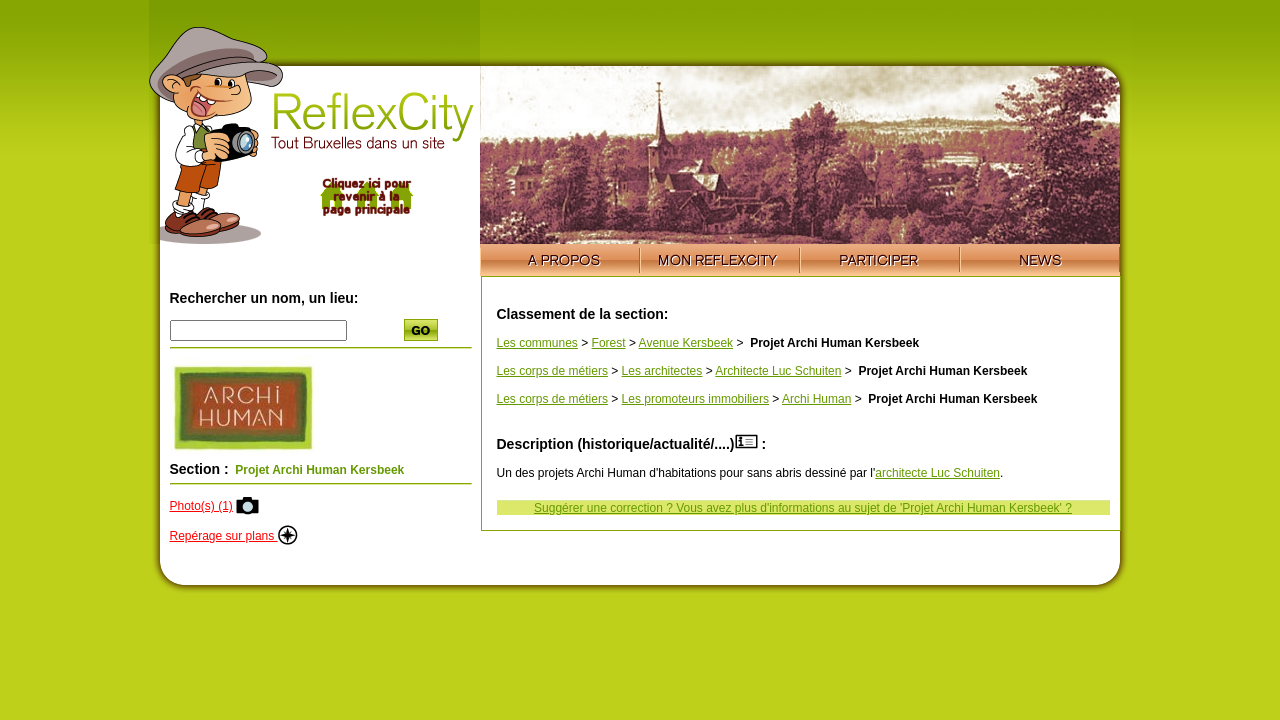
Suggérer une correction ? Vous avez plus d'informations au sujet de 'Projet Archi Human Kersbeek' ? (803, 508)
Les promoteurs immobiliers (695, 399)
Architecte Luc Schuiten (778, 371)
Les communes (537, 343)
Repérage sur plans (234, 536)
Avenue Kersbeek (686, 343)
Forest (609, 343)
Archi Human (816, 399)
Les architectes (662, 371)
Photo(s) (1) (201, 506)
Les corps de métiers (552, 371)
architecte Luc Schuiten (937, 473)
